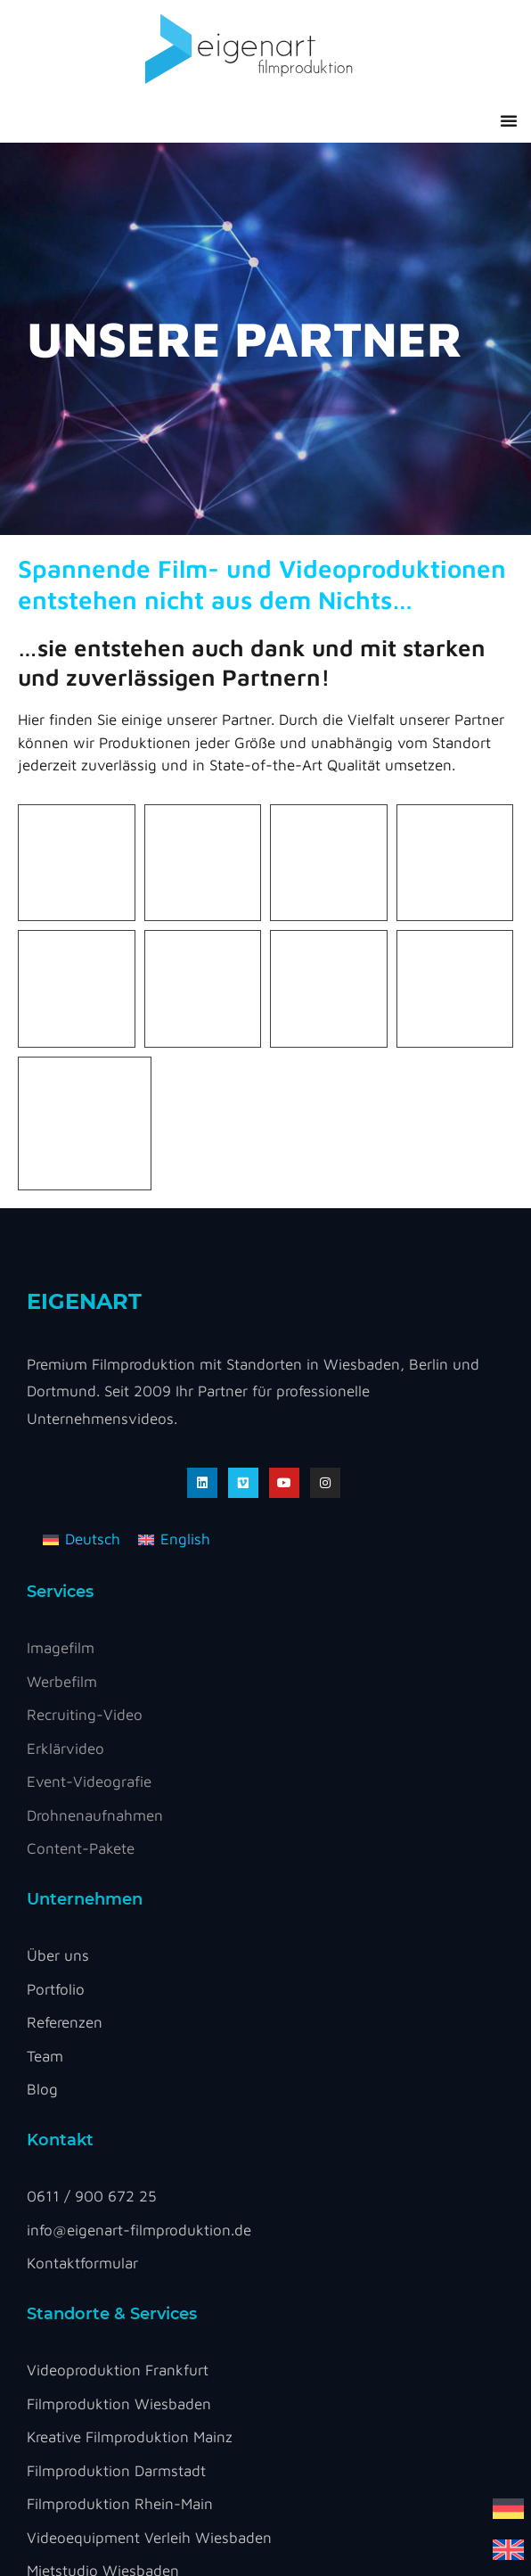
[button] (508, 120)
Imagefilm (60, 1263)
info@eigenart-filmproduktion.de (139, 1845)
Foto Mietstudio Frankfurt (114, 2219)
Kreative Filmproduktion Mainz (130, 2052)
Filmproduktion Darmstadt (116, 2086)
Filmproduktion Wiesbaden (119, 2019)
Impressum (130, 2363)
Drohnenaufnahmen (95, 1430)
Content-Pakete (81, 1463)
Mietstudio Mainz (84, 2252)
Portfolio (56, 1604)
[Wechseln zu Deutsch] (508, 2508)
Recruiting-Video (85, 1329)
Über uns (58, 1570)
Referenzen (64, 1637)
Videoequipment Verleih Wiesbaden (149, 2152)
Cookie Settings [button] (242, 2367)
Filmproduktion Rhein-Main (120, 2118)
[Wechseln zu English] (174, 1155)
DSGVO (63, 2363)
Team (45, 1671)
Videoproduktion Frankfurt (117, 1985)
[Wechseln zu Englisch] (508, 2549)
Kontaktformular (82, 1878)
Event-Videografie (89, 1396)
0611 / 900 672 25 (92, 1811)
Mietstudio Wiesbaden (103, 2185)
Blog (42, 1704)
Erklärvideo (65, 1363)
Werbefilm (62, 1296)
